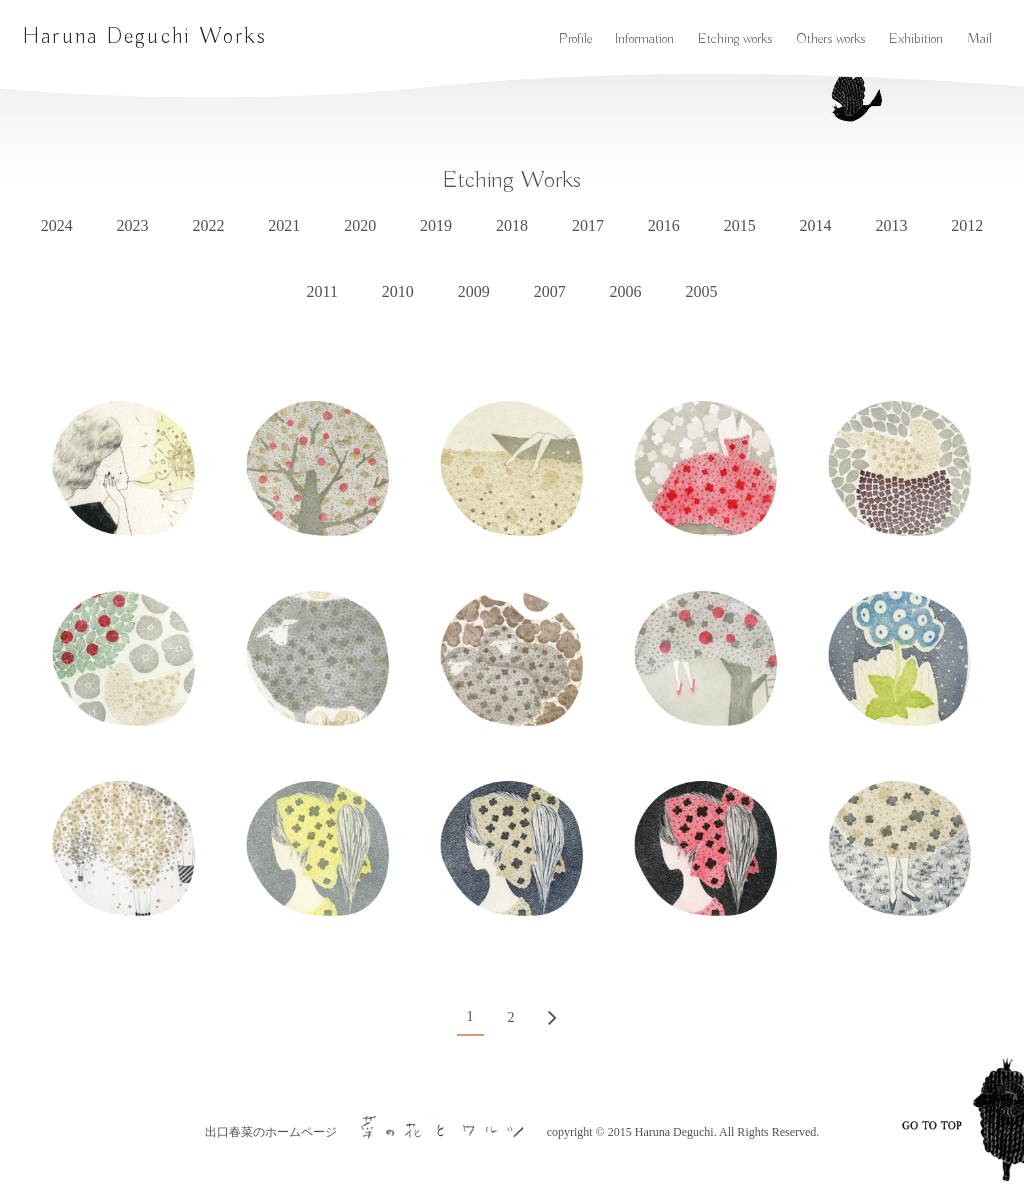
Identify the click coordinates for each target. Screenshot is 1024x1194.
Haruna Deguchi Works (144, 37)
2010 (398, 291)
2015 (740, 225)
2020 (360, 225)
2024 (57, 225)
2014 (816, 225)
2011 (322, 291)
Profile (575, 39)
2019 (436, 225)
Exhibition (916, 39)
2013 (891, 225)
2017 (588, 225)
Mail (979, 39)
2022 (208, 225)
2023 (133, 225)
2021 (284, 225)
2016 (664, 225)
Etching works (735, 39)
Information (644, 39)
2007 (550, 291)
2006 (626, 291)
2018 (512, 225)
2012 (967, 225)
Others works (830, 39)
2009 (474, 291)
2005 (701, 291)
